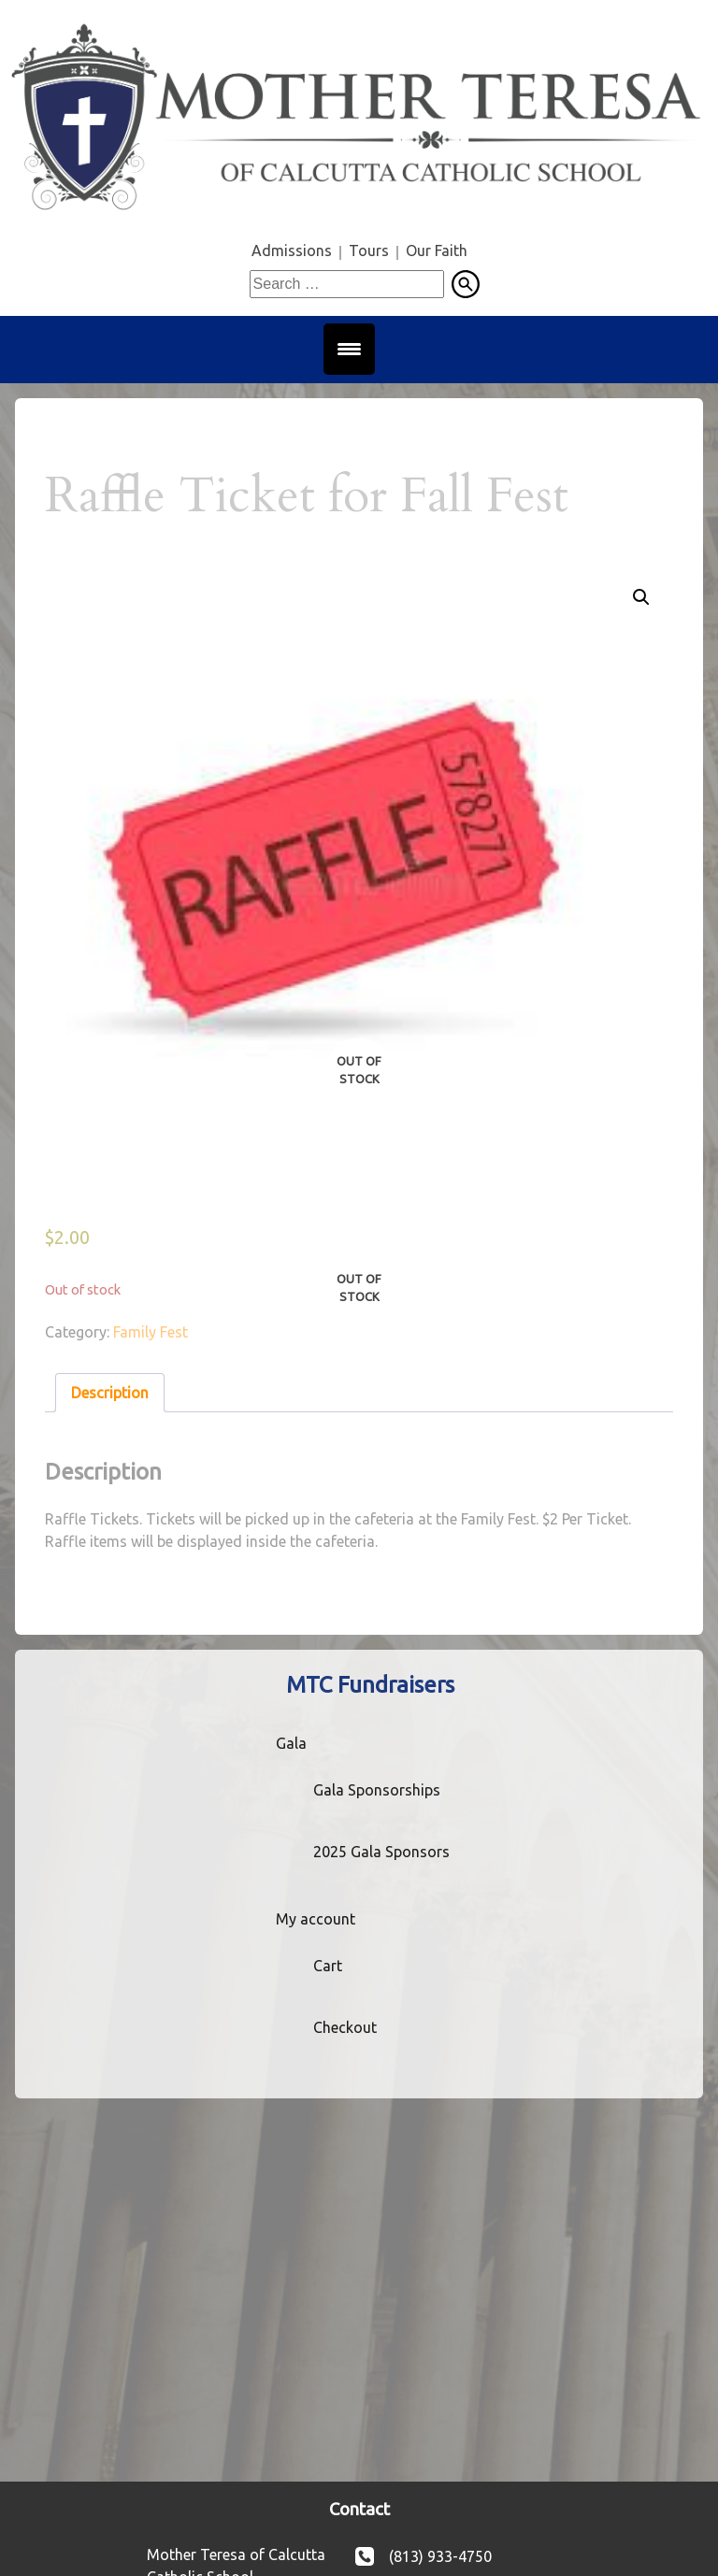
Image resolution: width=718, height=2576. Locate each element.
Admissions (291, 250)
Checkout (345, 2027)
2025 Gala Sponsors (381, 1851)
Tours (369, 250)
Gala (291, 1743)
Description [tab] (110, 1392)
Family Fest (150, 1332)
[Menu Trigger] (349, 349)
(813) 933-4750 (440, 2556)
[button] (641, 597)
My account (315, 1919)
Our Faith (436, 250)
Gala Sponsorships (376, 1790)
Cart (327, 1965)
